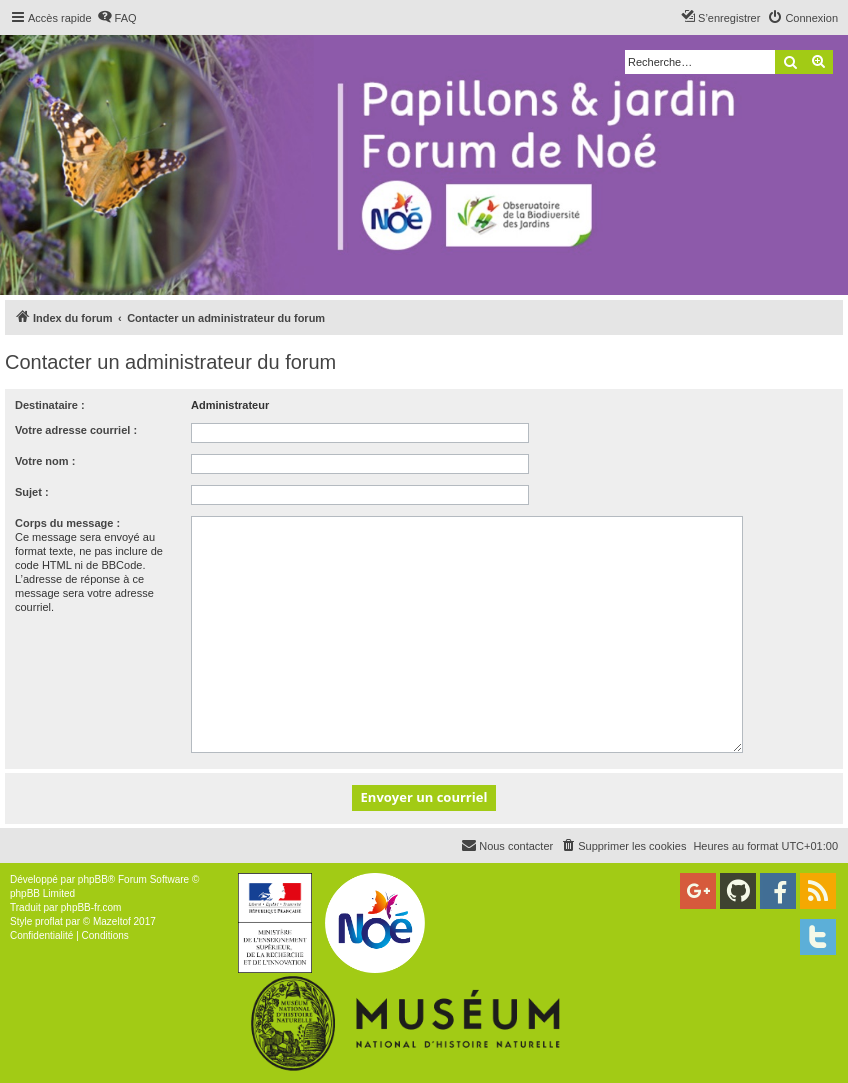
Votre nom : (45, 461)
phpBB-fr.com (91, 907)
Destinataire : (50, 405)
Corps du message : (67, 523)
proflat (49, 921)
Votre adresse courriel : (76, 430)
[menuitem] (117, 18)
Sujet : (32, 492)
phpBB (93, 879)
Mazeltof (112, 921)
